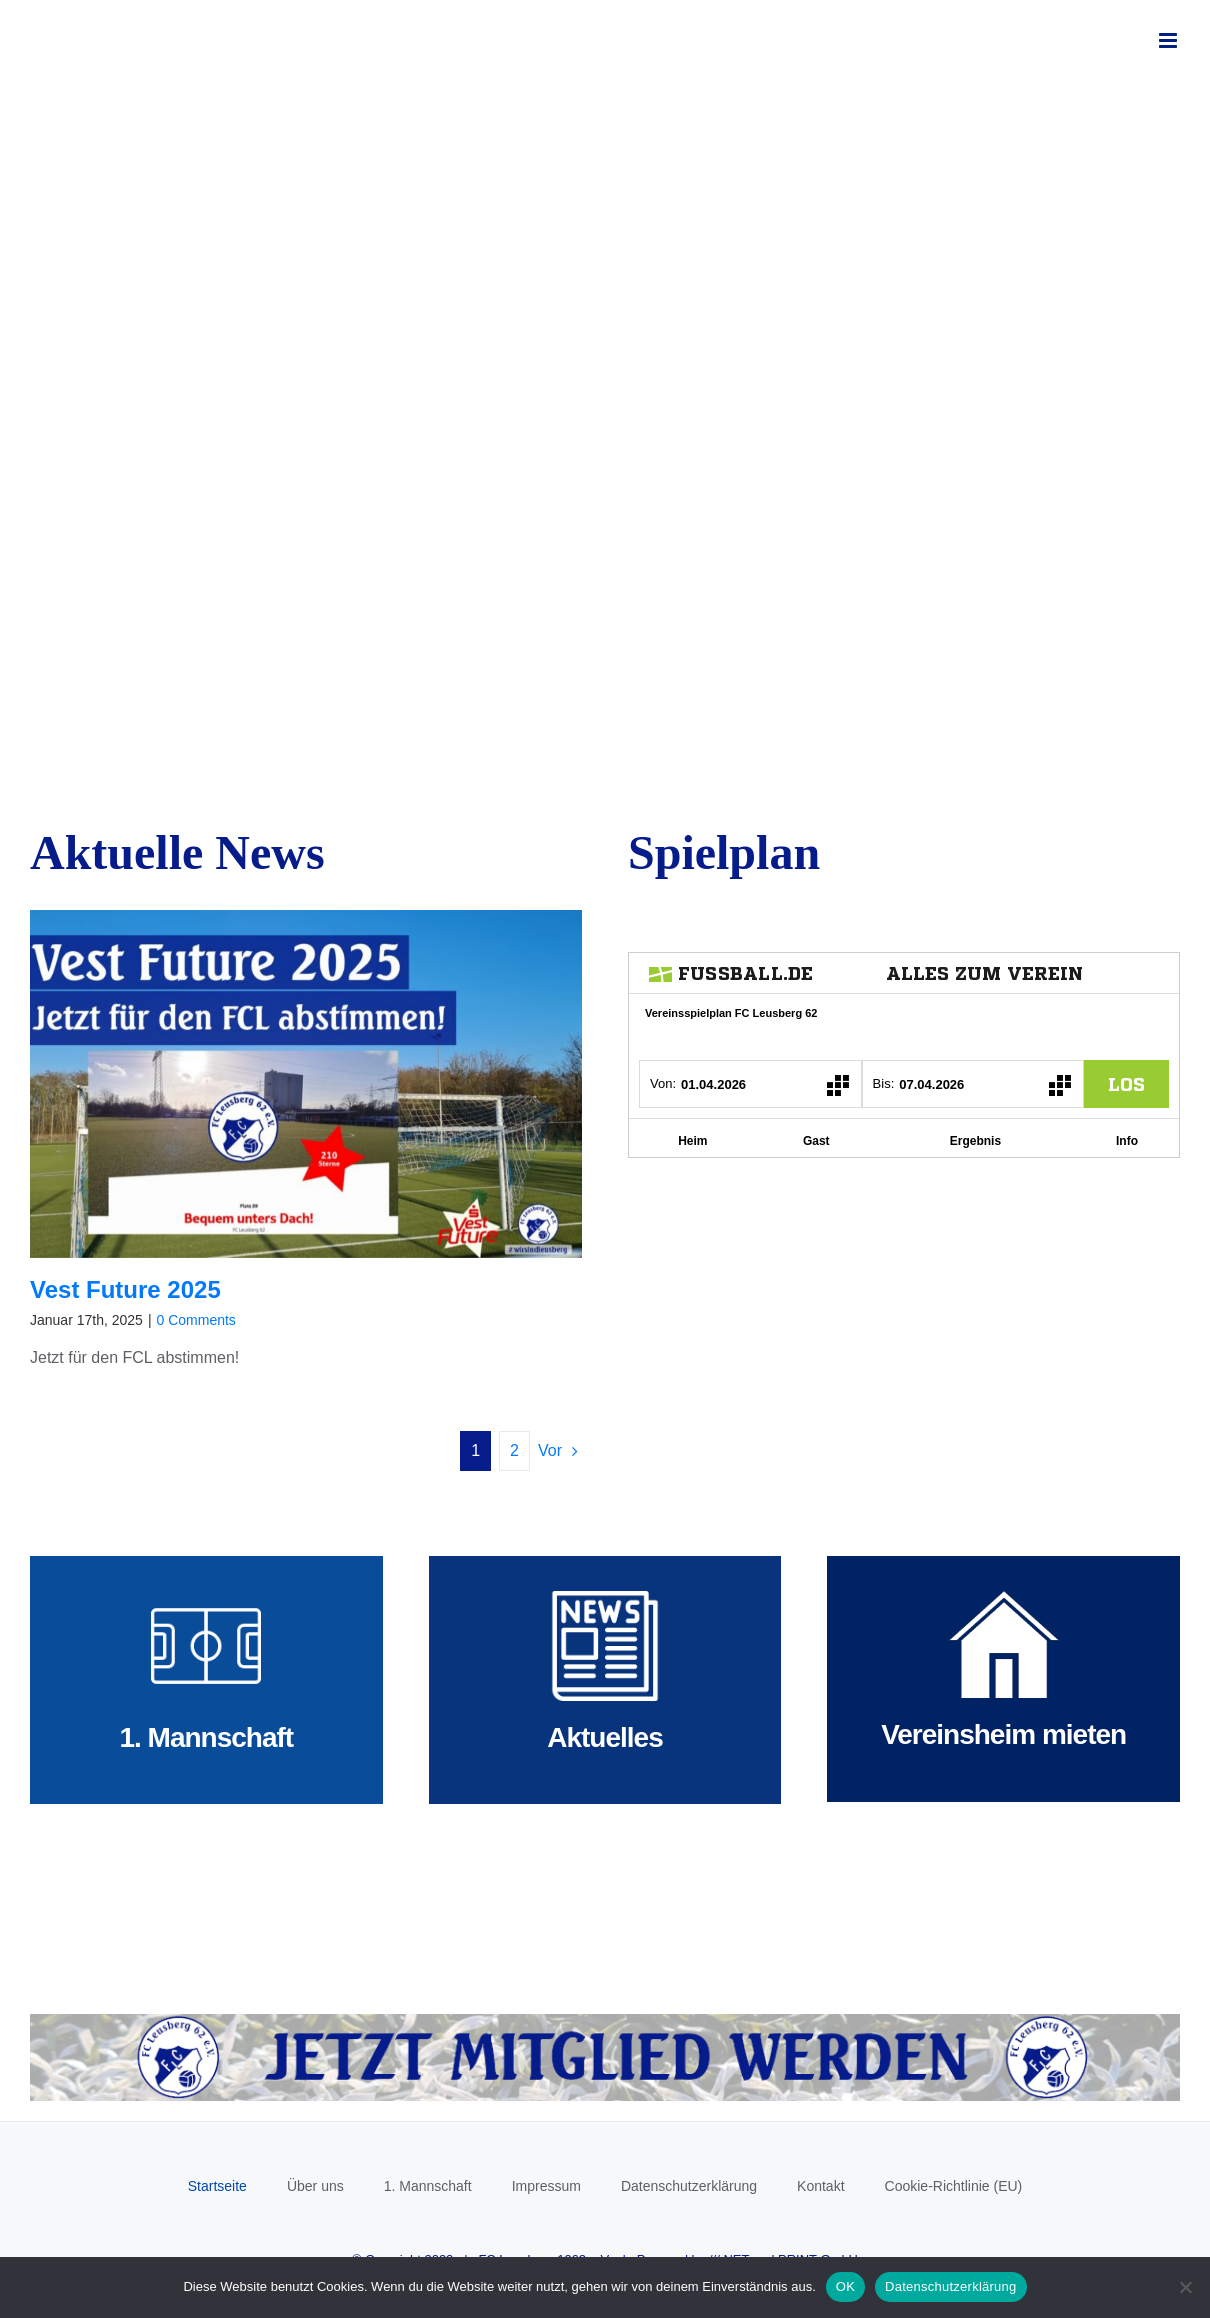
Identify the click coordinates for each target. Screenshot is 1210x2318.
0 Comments (196, 1320)
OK (845, 2286)
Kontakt (820, 2186)
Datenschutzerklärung (689, 2186)
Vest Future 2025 (125, 1289)
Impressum (546, 2186)
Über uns (315, 2186)
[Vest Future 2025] (306, 1084)
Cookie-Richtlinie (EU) (954, 2186)
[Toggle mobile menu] (1169, 40)
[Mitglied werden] (605, 2021)
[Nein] (1185, 2287)
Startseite (217, 2186)
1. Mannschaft (428, 2186)
